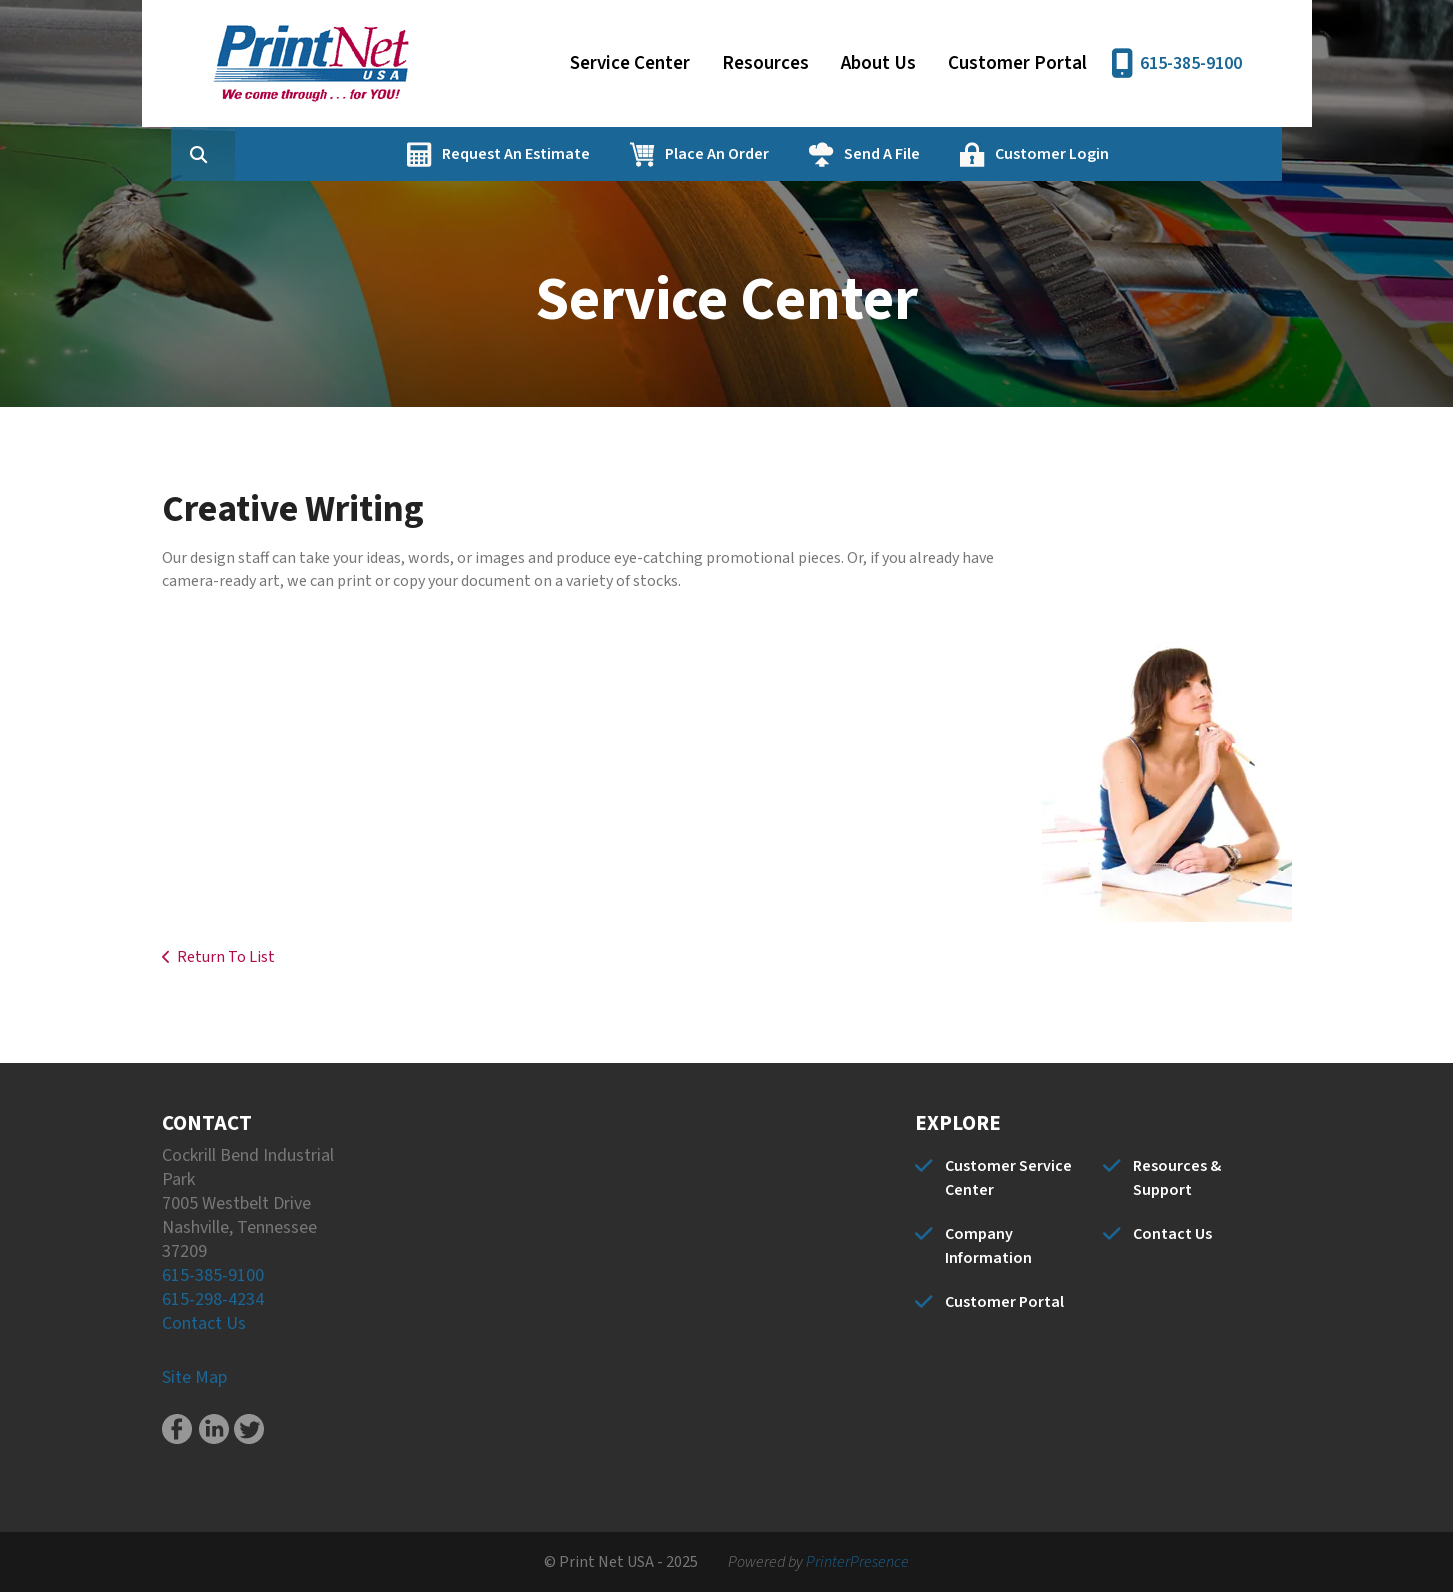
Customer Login (1148, 154)
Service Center (630, 63)
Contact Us (204, 1323)
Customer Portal (1017, 63)
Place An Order (813, 154)
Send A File (978, 154)
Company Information (988, 1246)
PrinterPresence (857, 1562)
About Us (878, 63)
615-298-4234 (213, 1299)
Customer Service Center (1008, 1178)
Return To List (226, 957)
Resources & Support (1177, 1178)
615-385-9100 (1191, 63)
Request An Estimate (612, 154)
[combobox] (326, 154)
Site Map (194, 1377)
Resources (765, 63)
